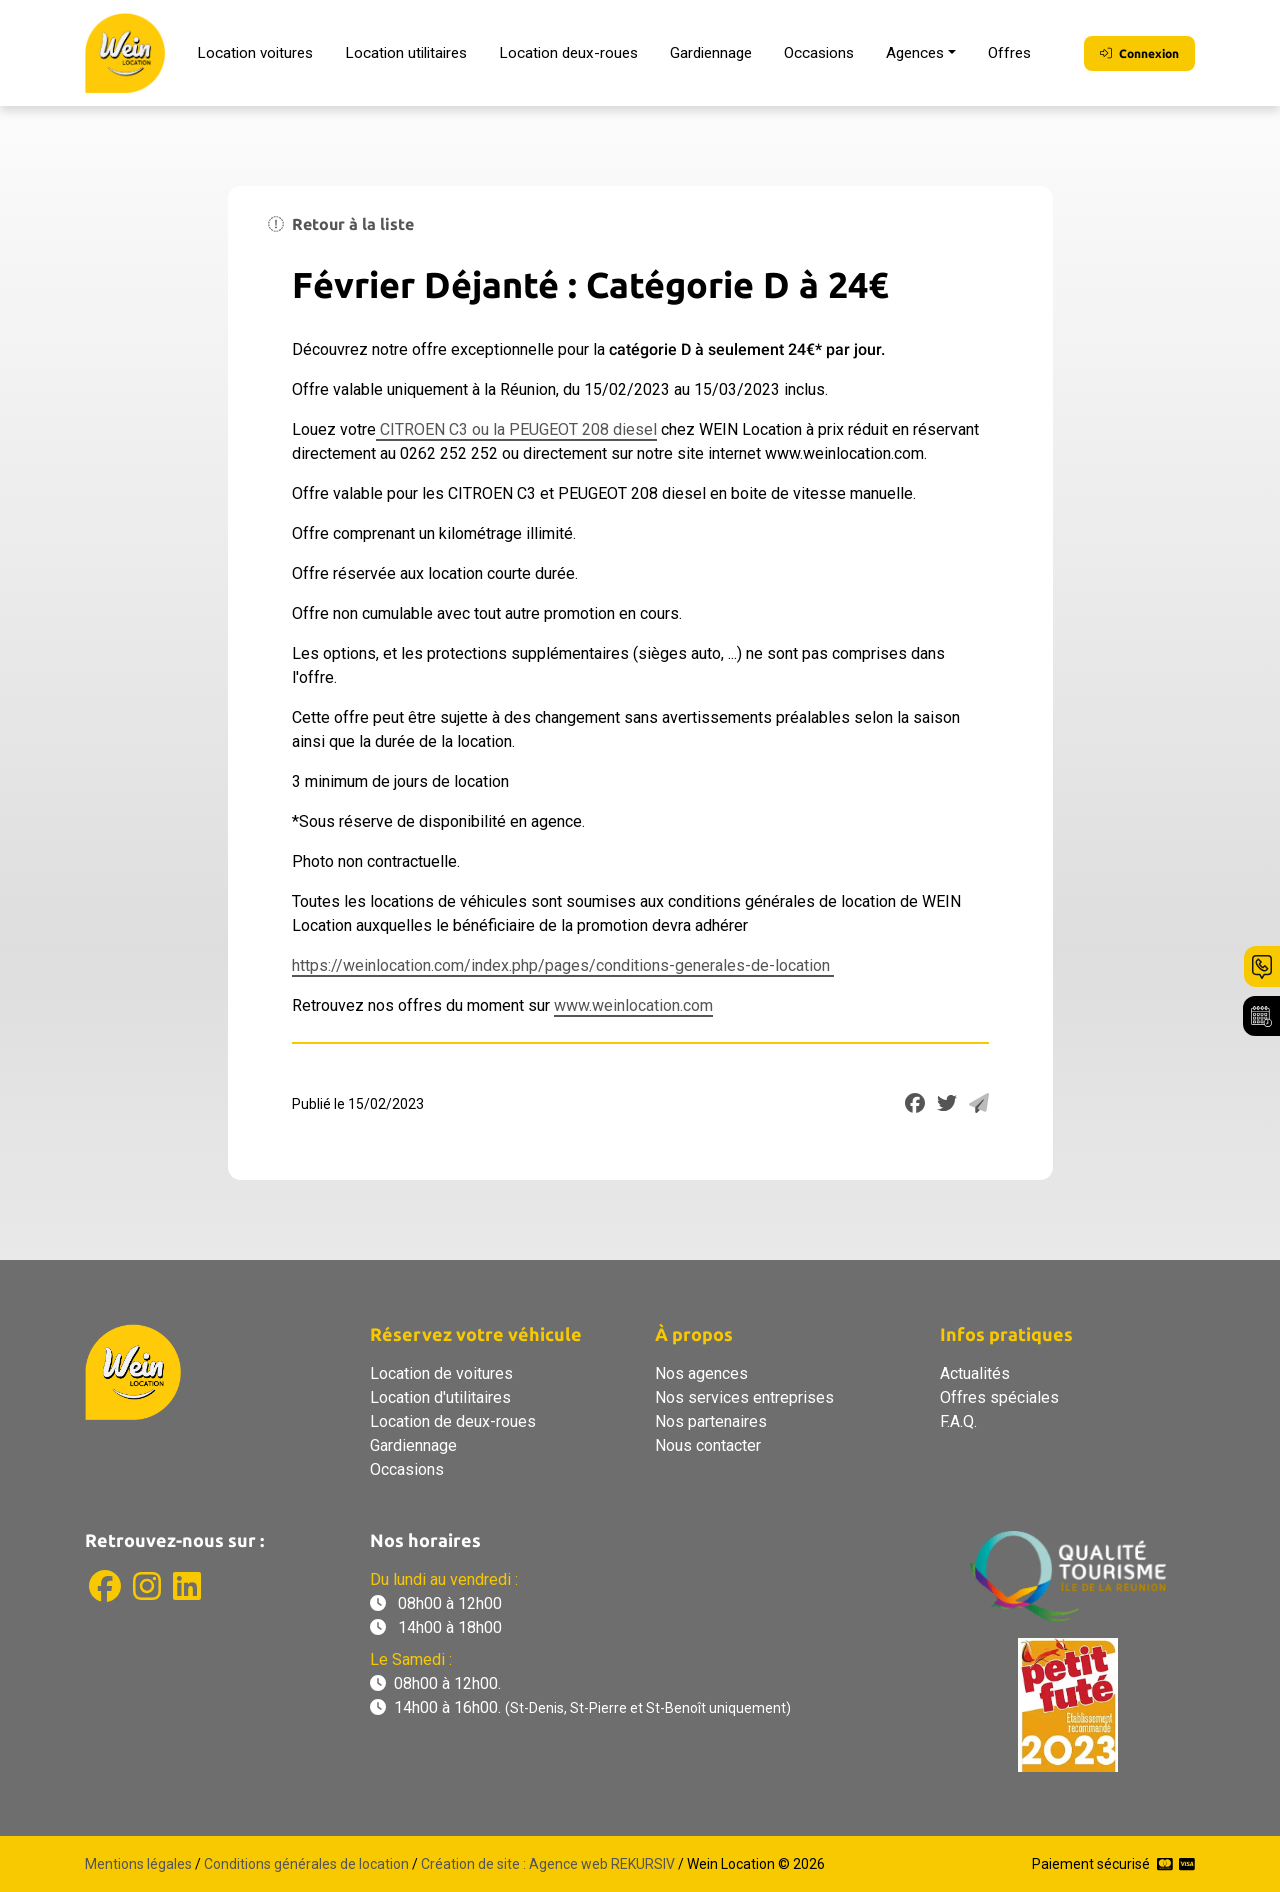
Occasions (819, 53)
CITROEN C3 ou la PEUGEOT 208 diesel (516, 429)
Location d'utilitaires (440, 1397)
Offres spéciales (999, 1397)
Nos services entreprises (744, 1397)
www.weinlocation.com (633, 1005)
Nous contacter (708, 1445)
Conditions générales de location (306, 1864)
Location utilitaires (406, 53)
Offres (1009, 53)
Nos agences (701, 1373)
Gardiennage (711, 53)
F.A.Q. (958, 1421)
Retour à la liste (341, 224)
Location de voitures (441, 1373)
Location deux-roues (568, 53)
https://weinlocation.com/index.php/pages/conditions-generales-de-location (563, 965)
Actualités (975, 1373)
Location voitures (255, 53)
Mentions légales (138, 1864)
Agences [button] (915, 53)
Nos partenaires (711, 1421)
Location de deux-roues (453, 1421)
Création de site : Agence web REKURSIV (548, 1864)
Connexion (1139, 53)
